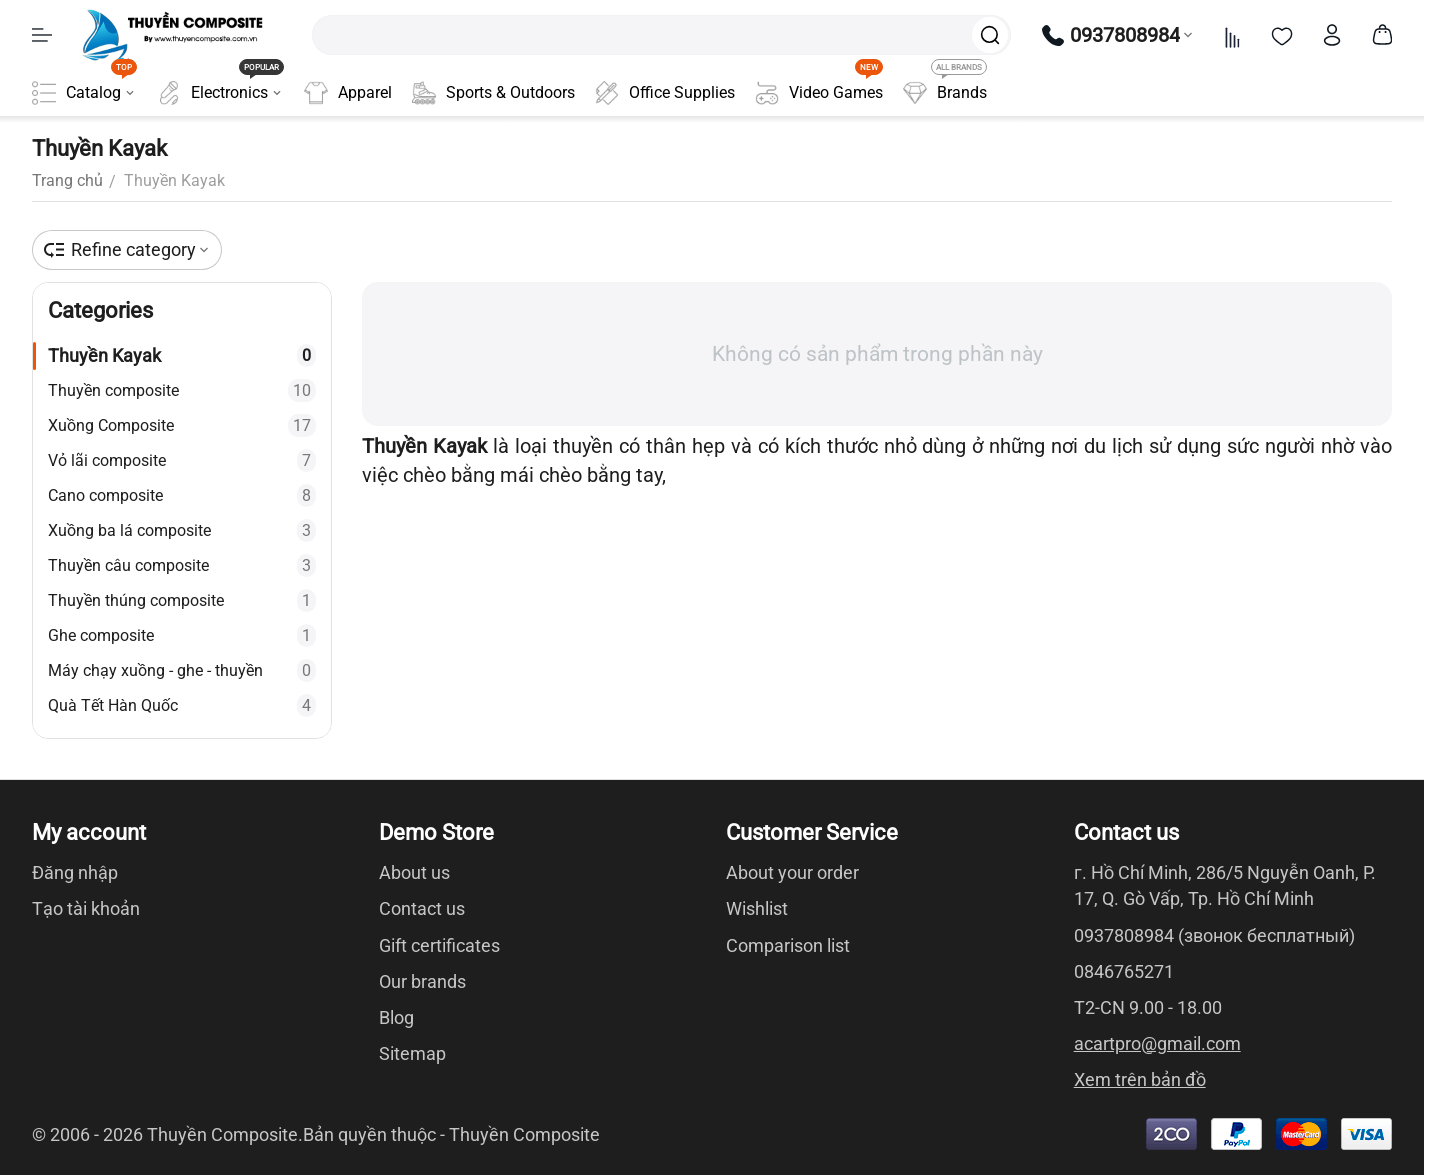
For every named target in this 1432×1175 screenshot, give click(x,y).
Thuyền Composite (524, 1134)
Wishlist (757, 908)
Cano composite (182, 495)
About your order (792, 872)
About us (414, 872)
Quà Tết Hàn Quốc (182, 705)
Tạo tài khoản (86, 908)
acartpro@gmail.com (1157, 1043)
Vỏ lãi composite (182, 460)
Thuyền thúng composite (182, 600)
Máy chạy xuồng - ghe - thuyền (182, 670)
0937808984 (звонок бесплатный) (1214, 935)
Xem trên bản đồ (1140, 1079)
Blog (396, 1017)
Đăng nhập (75, 872)
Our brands (422, 981)
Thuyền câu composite (182, 565)
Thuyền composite (182, 390)
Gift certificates (439, 945)
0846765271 (1124, 971)
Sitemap (412, 1053)
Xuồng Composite (182, 425)
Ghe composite (182, 635)
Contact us (422, 908)
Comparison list (788, 945)
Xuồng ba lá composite (182, 530)
